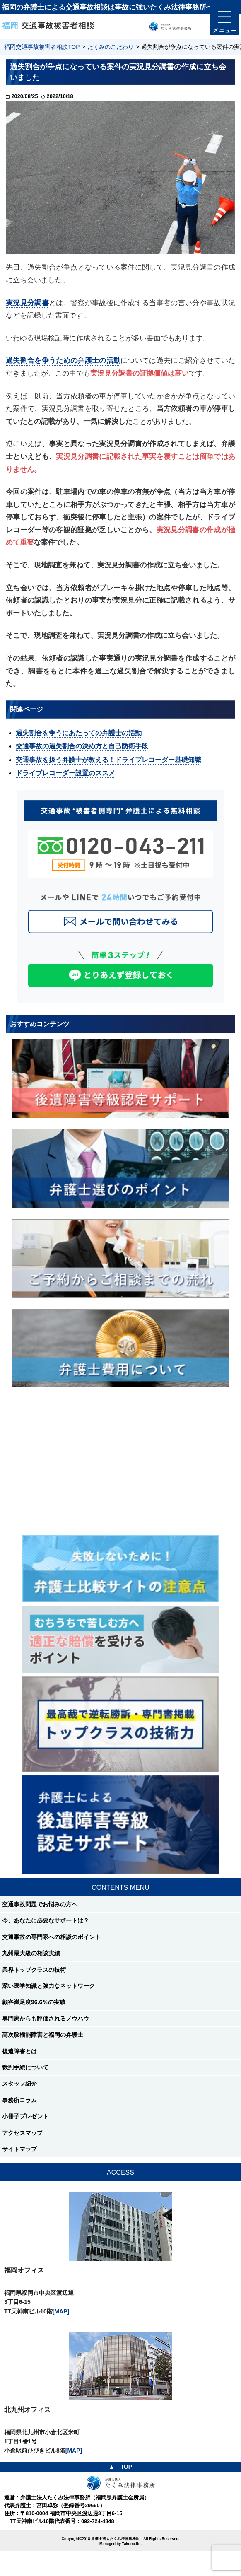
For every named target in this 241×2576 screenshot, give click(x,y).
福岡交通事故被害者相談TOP (42, 46)
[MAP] (61, 2311)
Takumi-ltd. (132, 2544)
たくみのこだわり (110, 46)
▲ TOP (120, 2466)
